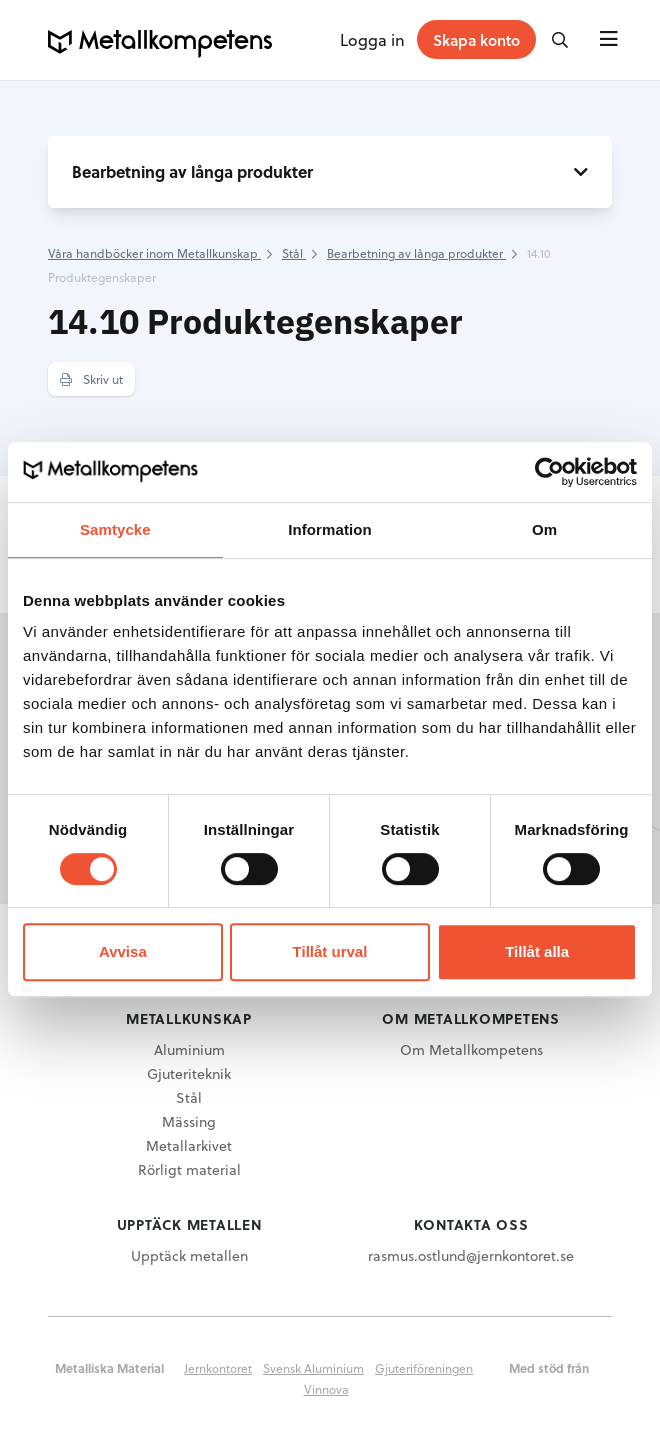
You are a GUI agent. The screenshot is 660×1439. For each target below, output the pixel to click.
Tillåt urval (330, 951)
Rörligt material (189, 1169)
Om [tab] (544, 529)
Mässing (189, 1121)
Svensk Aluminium (313, 1368)
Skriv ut (91, 379)
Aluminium (189, 1049)
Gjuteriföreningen (424, 1368)
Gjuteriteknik (189, 1073)
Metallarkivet (189, 1145)
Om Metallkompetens (471, 1049)
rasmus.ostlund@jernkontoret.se (471, 1255)
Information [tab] (330, 529)
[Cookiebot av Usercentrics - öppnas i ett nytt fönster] (549, 472)
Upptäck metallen (189, 1255)
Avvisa (123, 951)
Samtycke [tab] (115, 529)
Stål (189, 1097)
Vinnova (326, 1389)
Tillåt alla (537, 951)
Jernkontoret (218, 1368)
